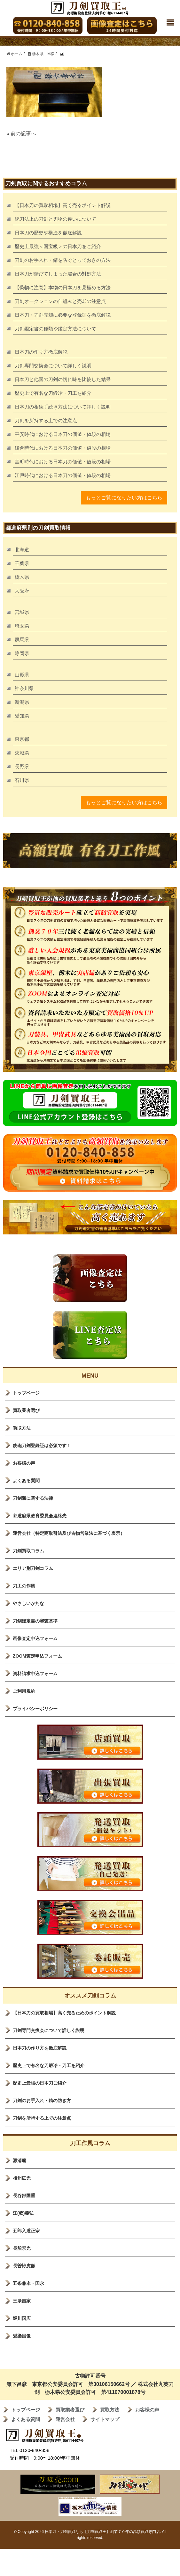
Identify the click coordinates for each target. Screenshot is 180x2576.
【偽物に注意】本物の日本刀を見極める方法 (63, 287)
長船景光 (22, 2248)
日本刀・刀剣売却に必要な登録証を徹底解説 (63, 315)
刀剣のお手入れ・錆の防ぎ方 (42, 2100)
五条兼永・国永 (28, 2283)
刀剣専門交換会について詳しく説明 (53, 365)
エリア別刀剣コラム (33, 1568)
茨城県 (22, 752)
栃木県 (22, 577)
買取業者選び (26, 1410)
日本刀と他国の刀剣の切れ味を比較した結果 (63, 379)
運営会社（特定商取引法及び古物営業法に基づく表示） (69, 1533)
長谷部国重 (24, 2195)
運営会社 (65, 2419)
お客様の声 (24, 1463)
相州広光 (22, 2178)
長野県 (22, 766)
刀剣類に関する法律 (33, 1498)
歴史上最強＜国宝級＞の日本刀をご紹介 (58, 246)
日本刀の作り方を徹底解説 (40, 2047)
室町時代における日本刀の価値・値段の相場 (63, 461)
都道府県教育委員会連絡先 (40, 1515)
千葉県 (22, 563)
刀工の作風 (24, 1585)
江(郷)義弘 (23, 2213)
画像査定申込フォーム (35, 1638)
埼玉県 (22, 626)
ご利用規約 (24, 1691)
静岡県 (22, 653)
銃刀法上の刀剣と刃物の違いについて (55, 219)
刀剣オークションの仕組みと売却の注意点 (60, 301)
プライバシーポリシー (35, 1708)
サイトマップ (104, 2419)
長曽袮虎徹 (24, 2265)
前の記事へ (23, 133)
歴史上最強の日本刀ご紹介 (40, 2083)
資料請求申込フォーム (35, 1673)
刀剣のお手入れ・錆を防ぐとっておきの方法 (63, 260)
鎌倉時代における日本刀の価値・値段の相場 (63, 448)
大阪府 (22, 590)
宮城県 (22, 612)
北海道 (22, 549)
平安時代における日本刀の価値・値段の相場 (63, 434)
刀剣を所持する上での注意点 (46, 420)
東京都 (22, 739)
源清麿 (19, 2160)
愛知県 (22, 715)
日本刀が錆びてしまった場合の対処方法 (58, 273)
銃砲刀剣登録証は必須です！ (42, 1445)
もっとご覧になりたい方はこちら (124, 497)
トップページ (26, 1392)
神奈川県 (24, 688)
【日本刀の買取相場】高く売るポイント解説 (63, 205)
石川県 (22, 780)
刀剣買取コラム (28, 1550)
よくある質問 (26, 1480)
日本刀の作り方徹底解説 (41, 352)
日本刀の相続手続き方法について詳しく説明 (63, 406)
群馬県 (22, 639)
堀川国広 (22, 2318)
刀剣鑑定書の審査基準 (35, 1620)
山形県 (22, 674)
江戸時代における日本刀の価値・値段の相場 (63, 475)
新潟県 (22, 702)
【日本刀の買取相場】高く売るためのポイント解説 (64, 2012)
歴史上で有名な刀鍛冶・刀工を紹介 (53, 393)
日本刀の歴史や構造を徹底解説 (48, 232)
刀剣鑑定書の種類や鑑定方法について (55, 328)
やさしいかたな (28, 1603)
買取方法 (22, 1428)
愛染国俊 (22, 2335)
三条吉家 (22, 2300)
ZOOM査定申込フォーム (37, 1656)
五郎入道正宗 (26, 2230)
